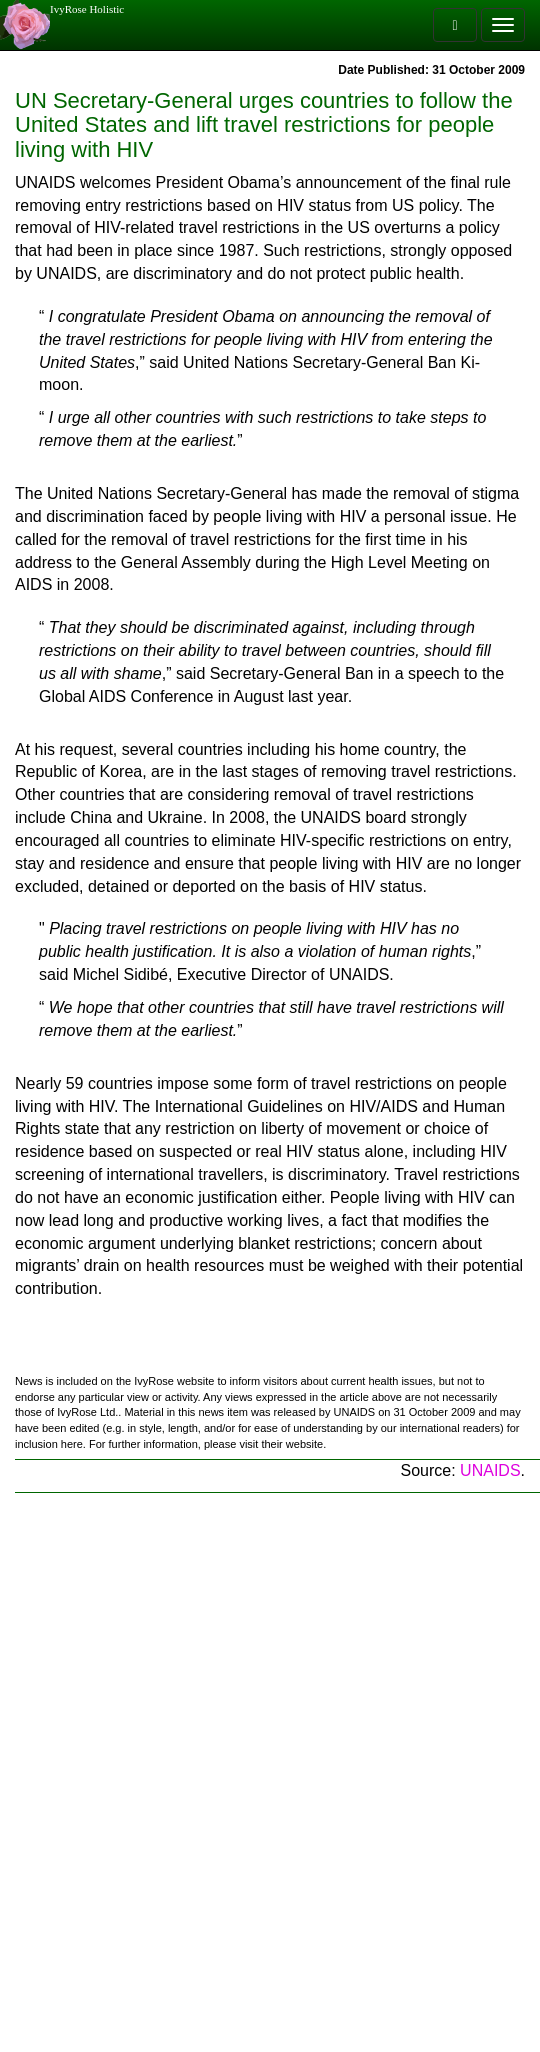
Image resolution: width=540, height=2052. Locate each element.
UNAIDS (490, 1470)
